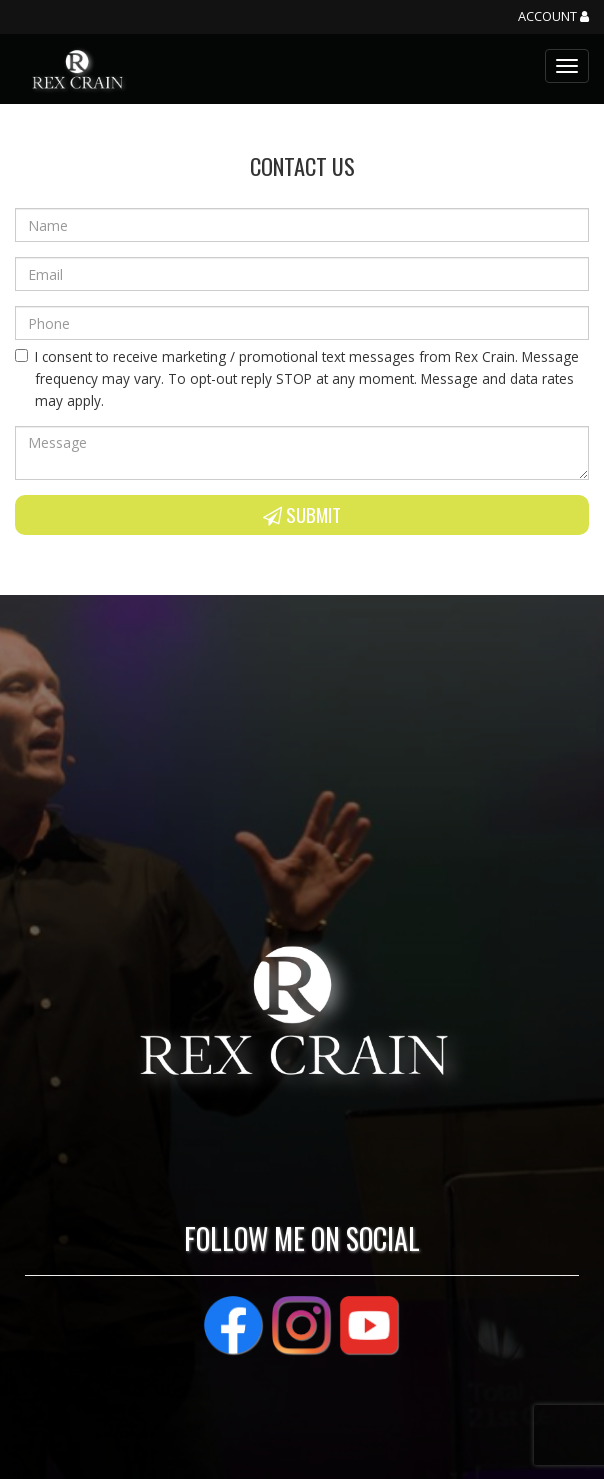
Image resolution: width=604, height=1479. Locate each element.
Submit (302, 514)
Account (553, 17)
